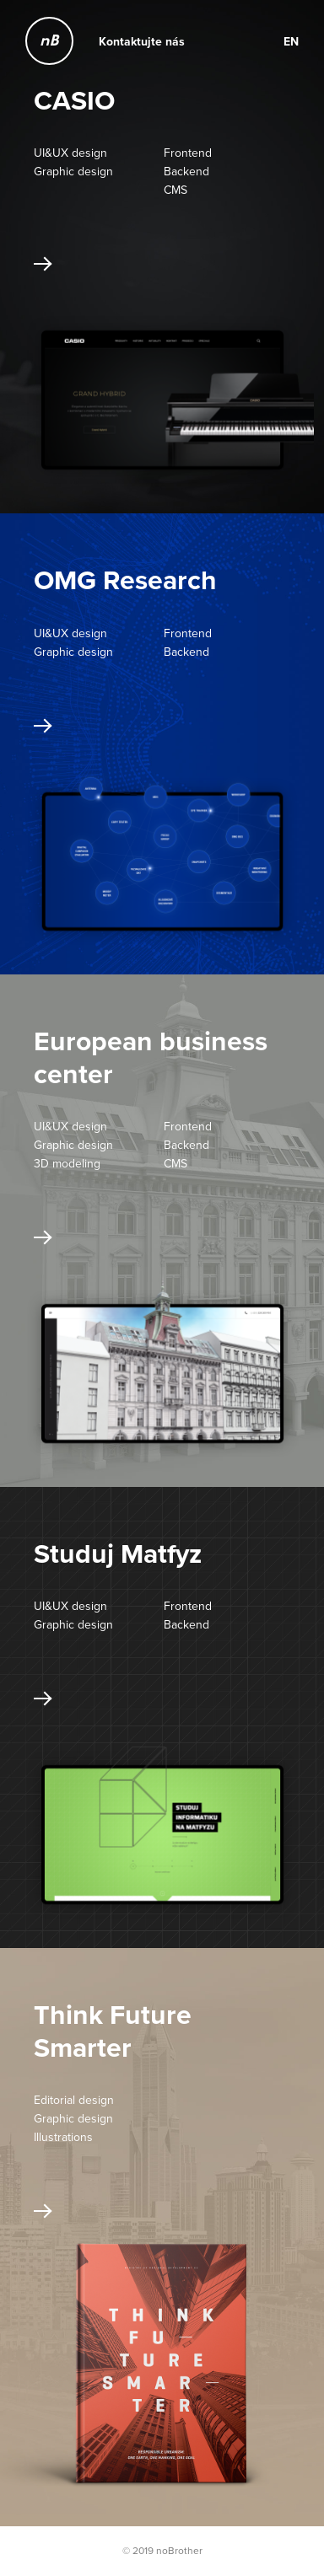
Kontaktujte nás (142, 41)
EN (291, 41)
